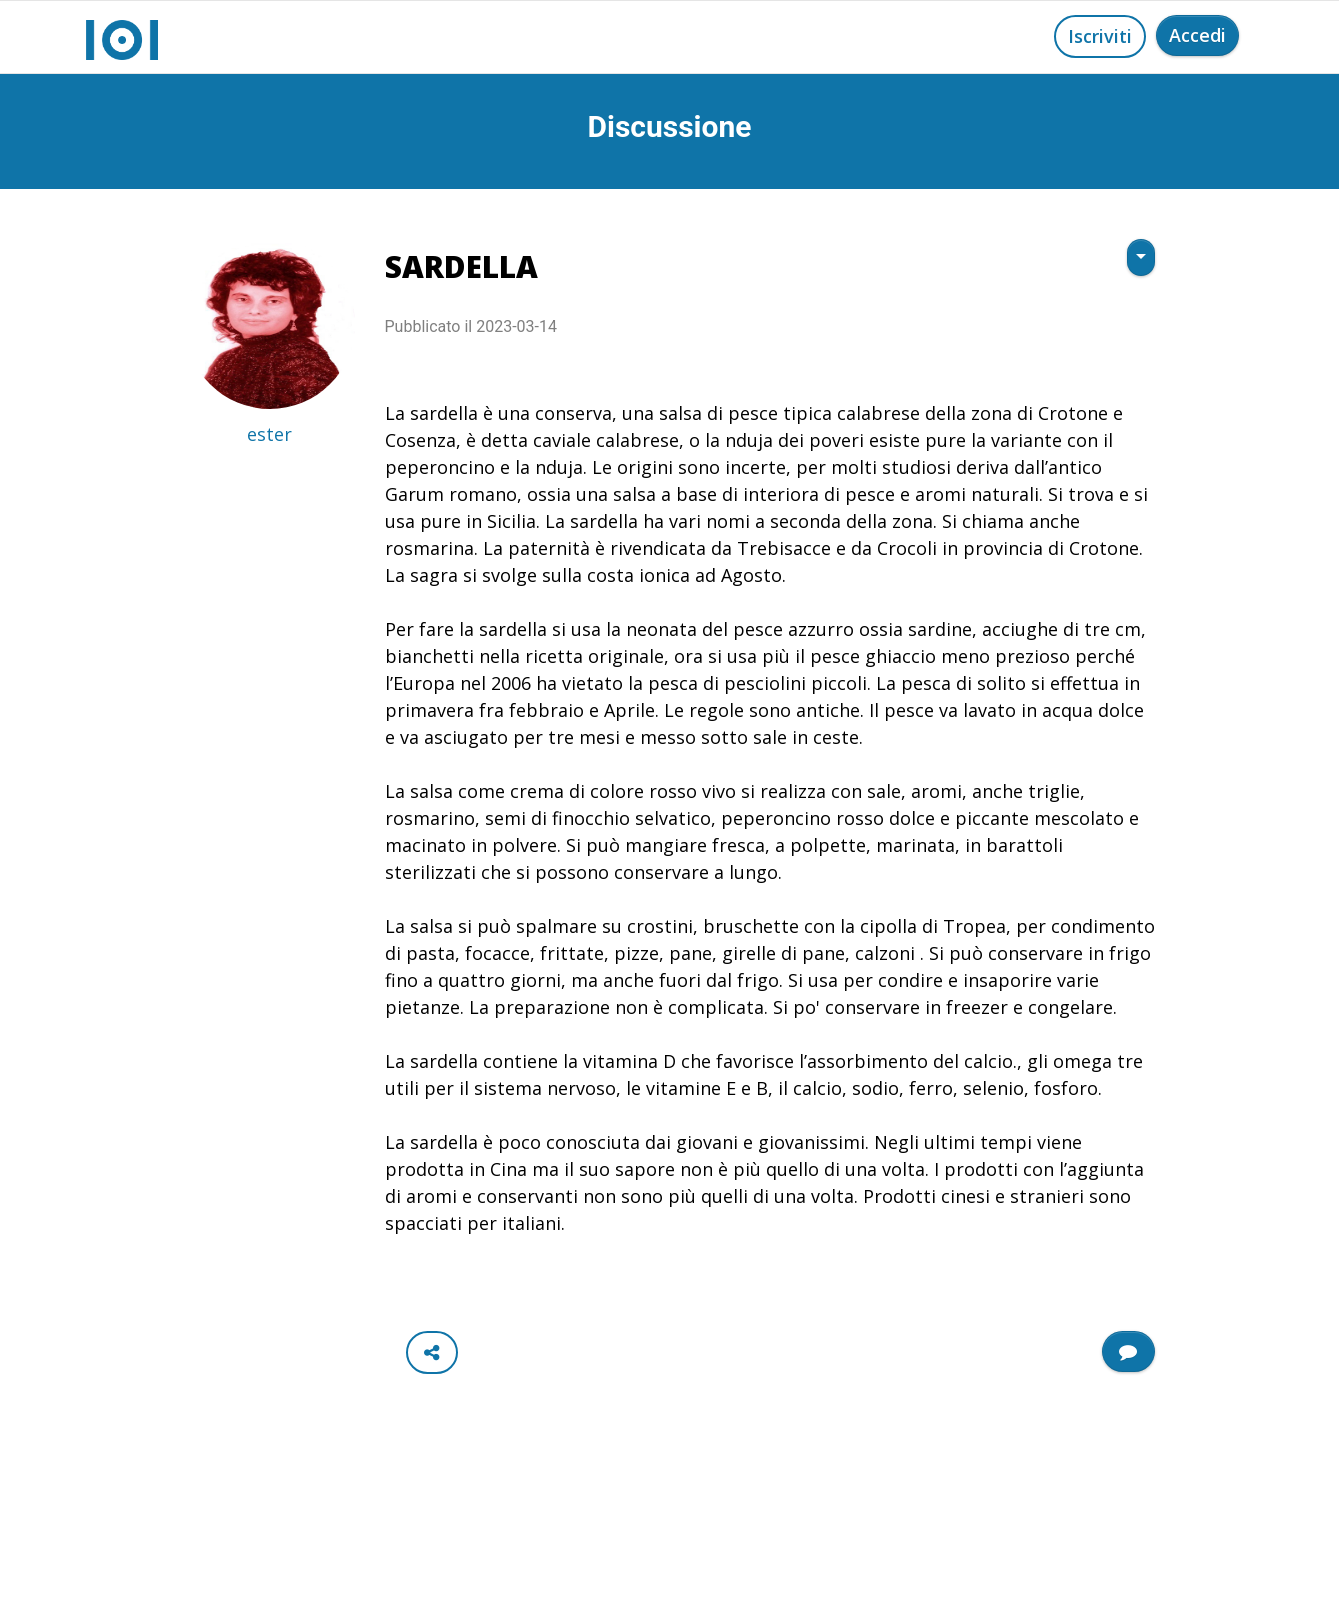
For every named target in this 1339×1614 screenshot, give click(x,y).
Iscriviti (1100, 36)
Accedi (1197, 35)
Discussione (670, 126)
